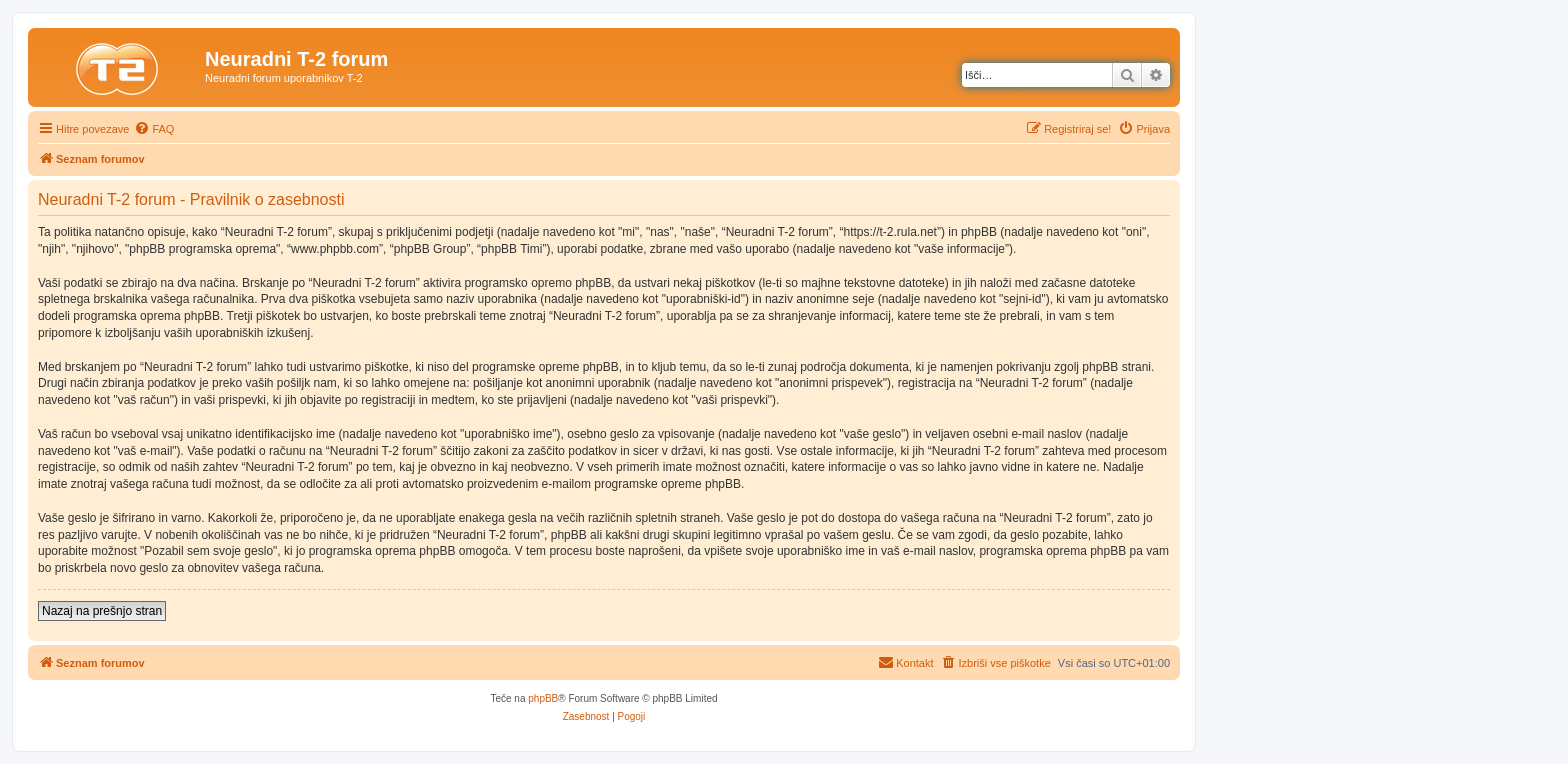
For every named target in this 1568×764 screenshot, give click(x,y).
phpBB (543, 698)
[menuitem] (154, 129)
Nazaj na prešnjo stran (102, 611)
